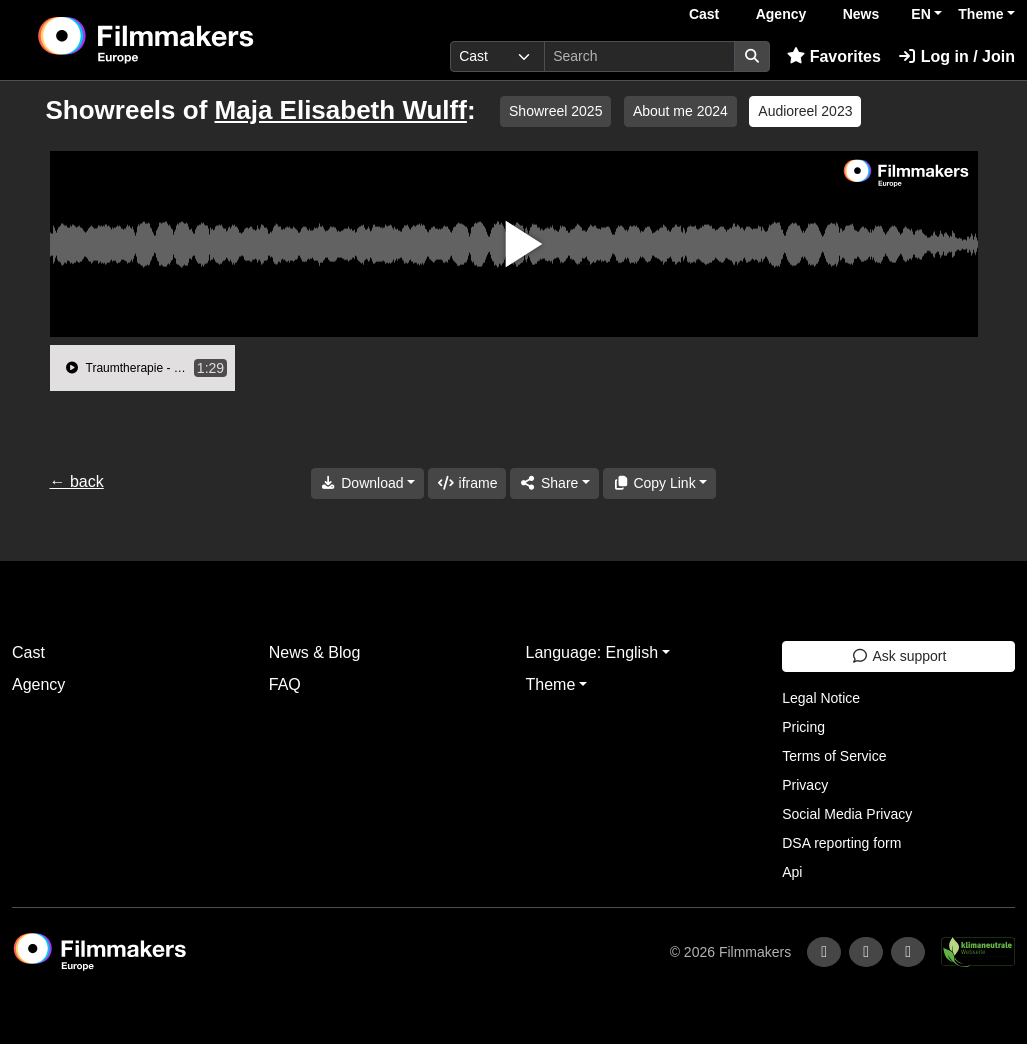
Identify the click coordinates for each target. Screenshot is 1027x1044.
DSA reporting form (841, 843)
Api (792, 872)
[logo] (194, 40)
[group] (143, 368)
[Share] (554, 483)
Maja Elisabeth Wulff (341, 110)
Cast (704, 14)
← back (77, 481)
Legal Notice (821, 698)
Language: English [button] (592, 652)
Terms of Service (834, 756)
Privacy (805, 785)
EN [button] (920, 14)
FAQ (285, 684)
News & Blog (315, 652)
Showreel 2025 (555, 111)
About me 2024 (680, 111)
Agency (781, 14)
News (861, 14)
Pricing (803, 727)
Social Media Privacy (847, 814)
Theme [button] (980, 14)
